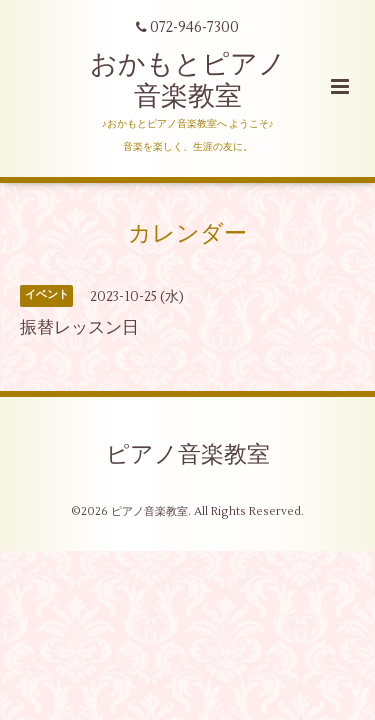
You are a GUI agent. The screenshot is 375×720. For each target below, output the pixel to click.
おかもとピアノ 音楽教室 (188, 80)
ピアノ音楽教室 (188, 455)
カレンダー (187, 234)
